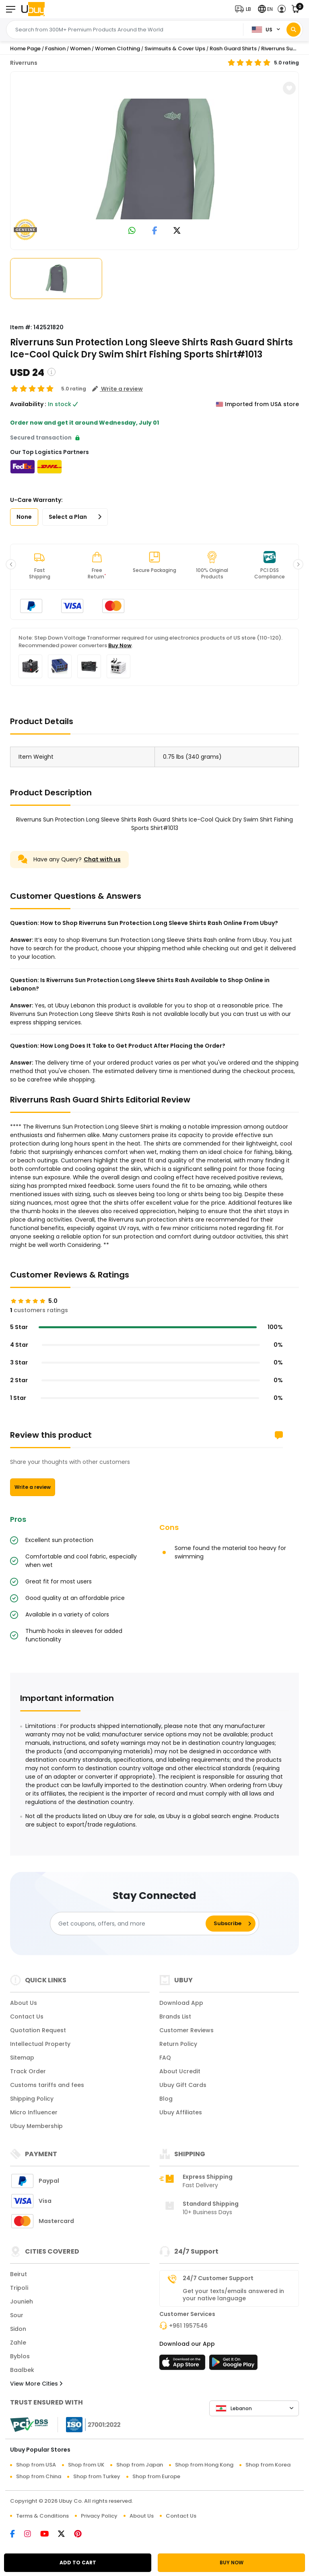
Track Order (28, 2071)
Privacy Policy (99, 2516)
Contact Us (26, 2017)
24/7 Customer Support (218, 2278)
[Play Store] (233, 2365)
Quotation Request (38, 2030)
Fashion (55, 48)
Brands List (175, 2017)
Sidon (18, 2329)
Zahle (18, 2343)
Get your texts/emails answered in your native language (233, 2294)
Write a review (32, 1487)
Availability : (28, 404)
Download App (181, 2003)
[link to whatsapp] (132, 231)
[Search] (293, 30)
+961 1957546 (188, 2326)
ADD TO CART (78, 2562)
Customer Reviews (186, 2030)
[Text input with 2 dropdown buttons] (126, 29)
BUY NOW (231, 2562)
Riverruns (23, 63)
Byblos (20, 2356)
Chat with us (102, 859)
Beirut (18, 2274)
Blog (166, 2099)
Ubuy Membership (36, 2126)
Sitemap (22, 2058)
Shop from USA (36, 2465)
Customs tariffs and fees (47, 2085)
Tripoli (19, 2288)
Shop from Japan (139, 2465)
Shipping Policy (32, 2099)
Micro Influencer (34, 2112)
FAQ (165, 2058)
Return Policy (178, 2044)
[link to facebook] (154, 231)
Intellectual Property (40, 2044)
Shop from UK (86, 2465)
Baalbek (22, 2370)
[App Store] (183, 2365)
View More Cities (36, 2384)
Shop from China (38, 2476)
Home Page (25, 48)
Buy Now (120, 645)
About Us (23, 2003)
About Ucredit (179, 2071)
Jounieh (21, 2301)
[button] (245, 9)
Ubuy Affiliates (180, 2112)
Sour (16, 2315)
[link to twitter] (177, 231)
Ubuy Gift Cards (182, 2085)
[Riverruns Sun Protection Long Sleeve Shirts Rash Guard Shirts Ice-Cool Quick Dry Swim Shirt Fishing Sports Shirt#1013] (154, 158)
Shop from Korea (267, 2465)
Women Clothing (117, 48)
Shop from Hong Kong (204, 2465)
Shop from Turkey (96, 2476)
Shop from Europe (156, 2476)
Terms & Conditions (42, 2516)
